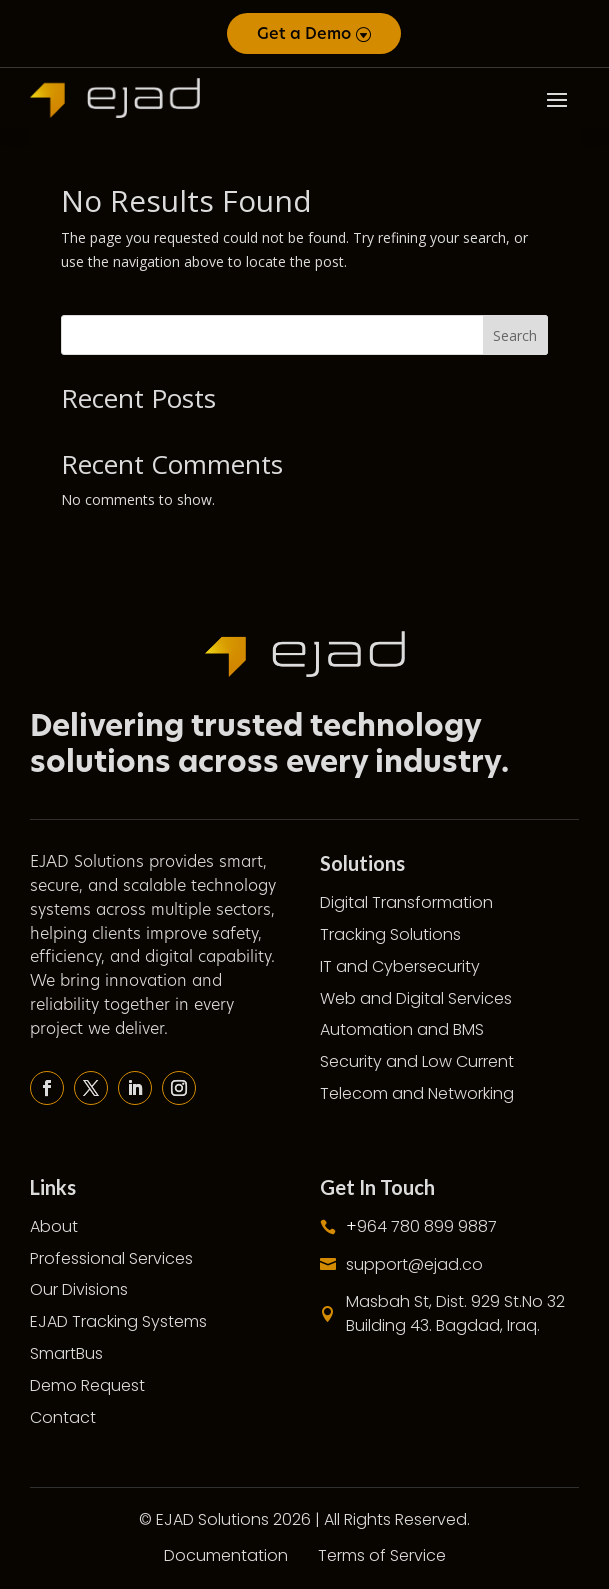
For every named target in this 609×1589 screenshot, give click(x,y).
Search (515, 335)
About (54, 1226)
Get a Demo (304, 33)
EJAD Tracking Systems (118, 1321)
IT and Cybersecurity (400, 966)
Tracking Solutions (390, 934)
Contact (63, 1417)
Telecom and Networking (417, 1093)
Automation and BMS (402, 1029)
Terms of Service (382, 1555)
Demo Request (87, 1385)
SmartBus (66, 1353)
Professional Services (111, 1258)
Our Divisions (79, 1289)
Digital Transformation (406, 902)
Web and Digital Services (416, 998)
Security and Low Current (417, 1061)
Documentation (226, 1555)
